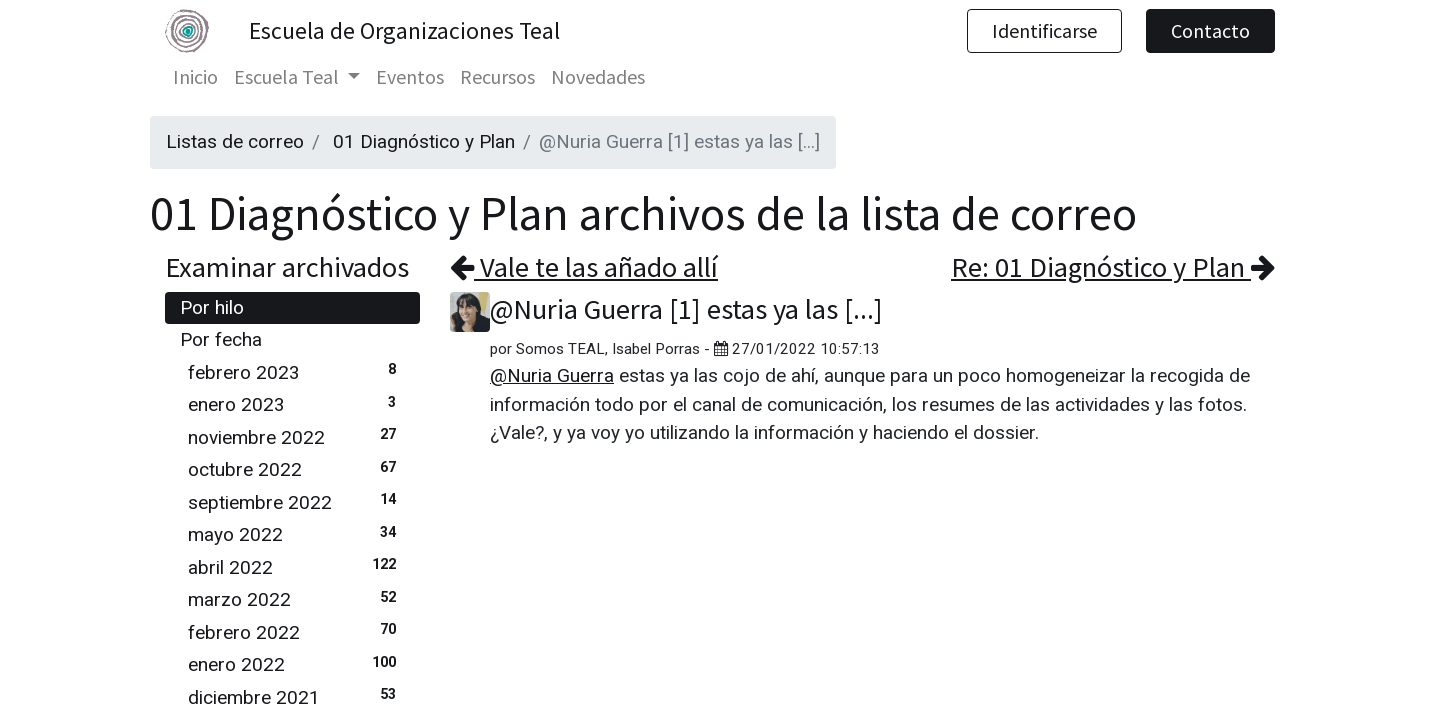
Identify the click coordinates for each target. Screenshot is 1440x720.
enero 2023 (296, 403)
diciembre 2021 (296, 696)
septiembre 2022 (296, 501)
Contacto (1210, 30)
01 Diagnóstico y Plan (424, 141)
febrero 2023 (296, 371)
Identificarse (1044, 30)
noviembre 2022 (296, 436)
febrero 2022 (296, 631)
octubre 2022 (296, 468)
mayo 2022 (296, 533)
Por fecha (221, 339)
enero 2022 (296, 663)
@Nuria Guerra (552, 375)
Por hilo (212, 307)
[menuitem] (195, 77)
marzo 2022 (296, 598)
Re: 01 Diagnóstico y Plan (1113, 267)
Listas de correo (235, 141)
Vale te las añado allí (584, 267)
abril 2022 (296, 566)
